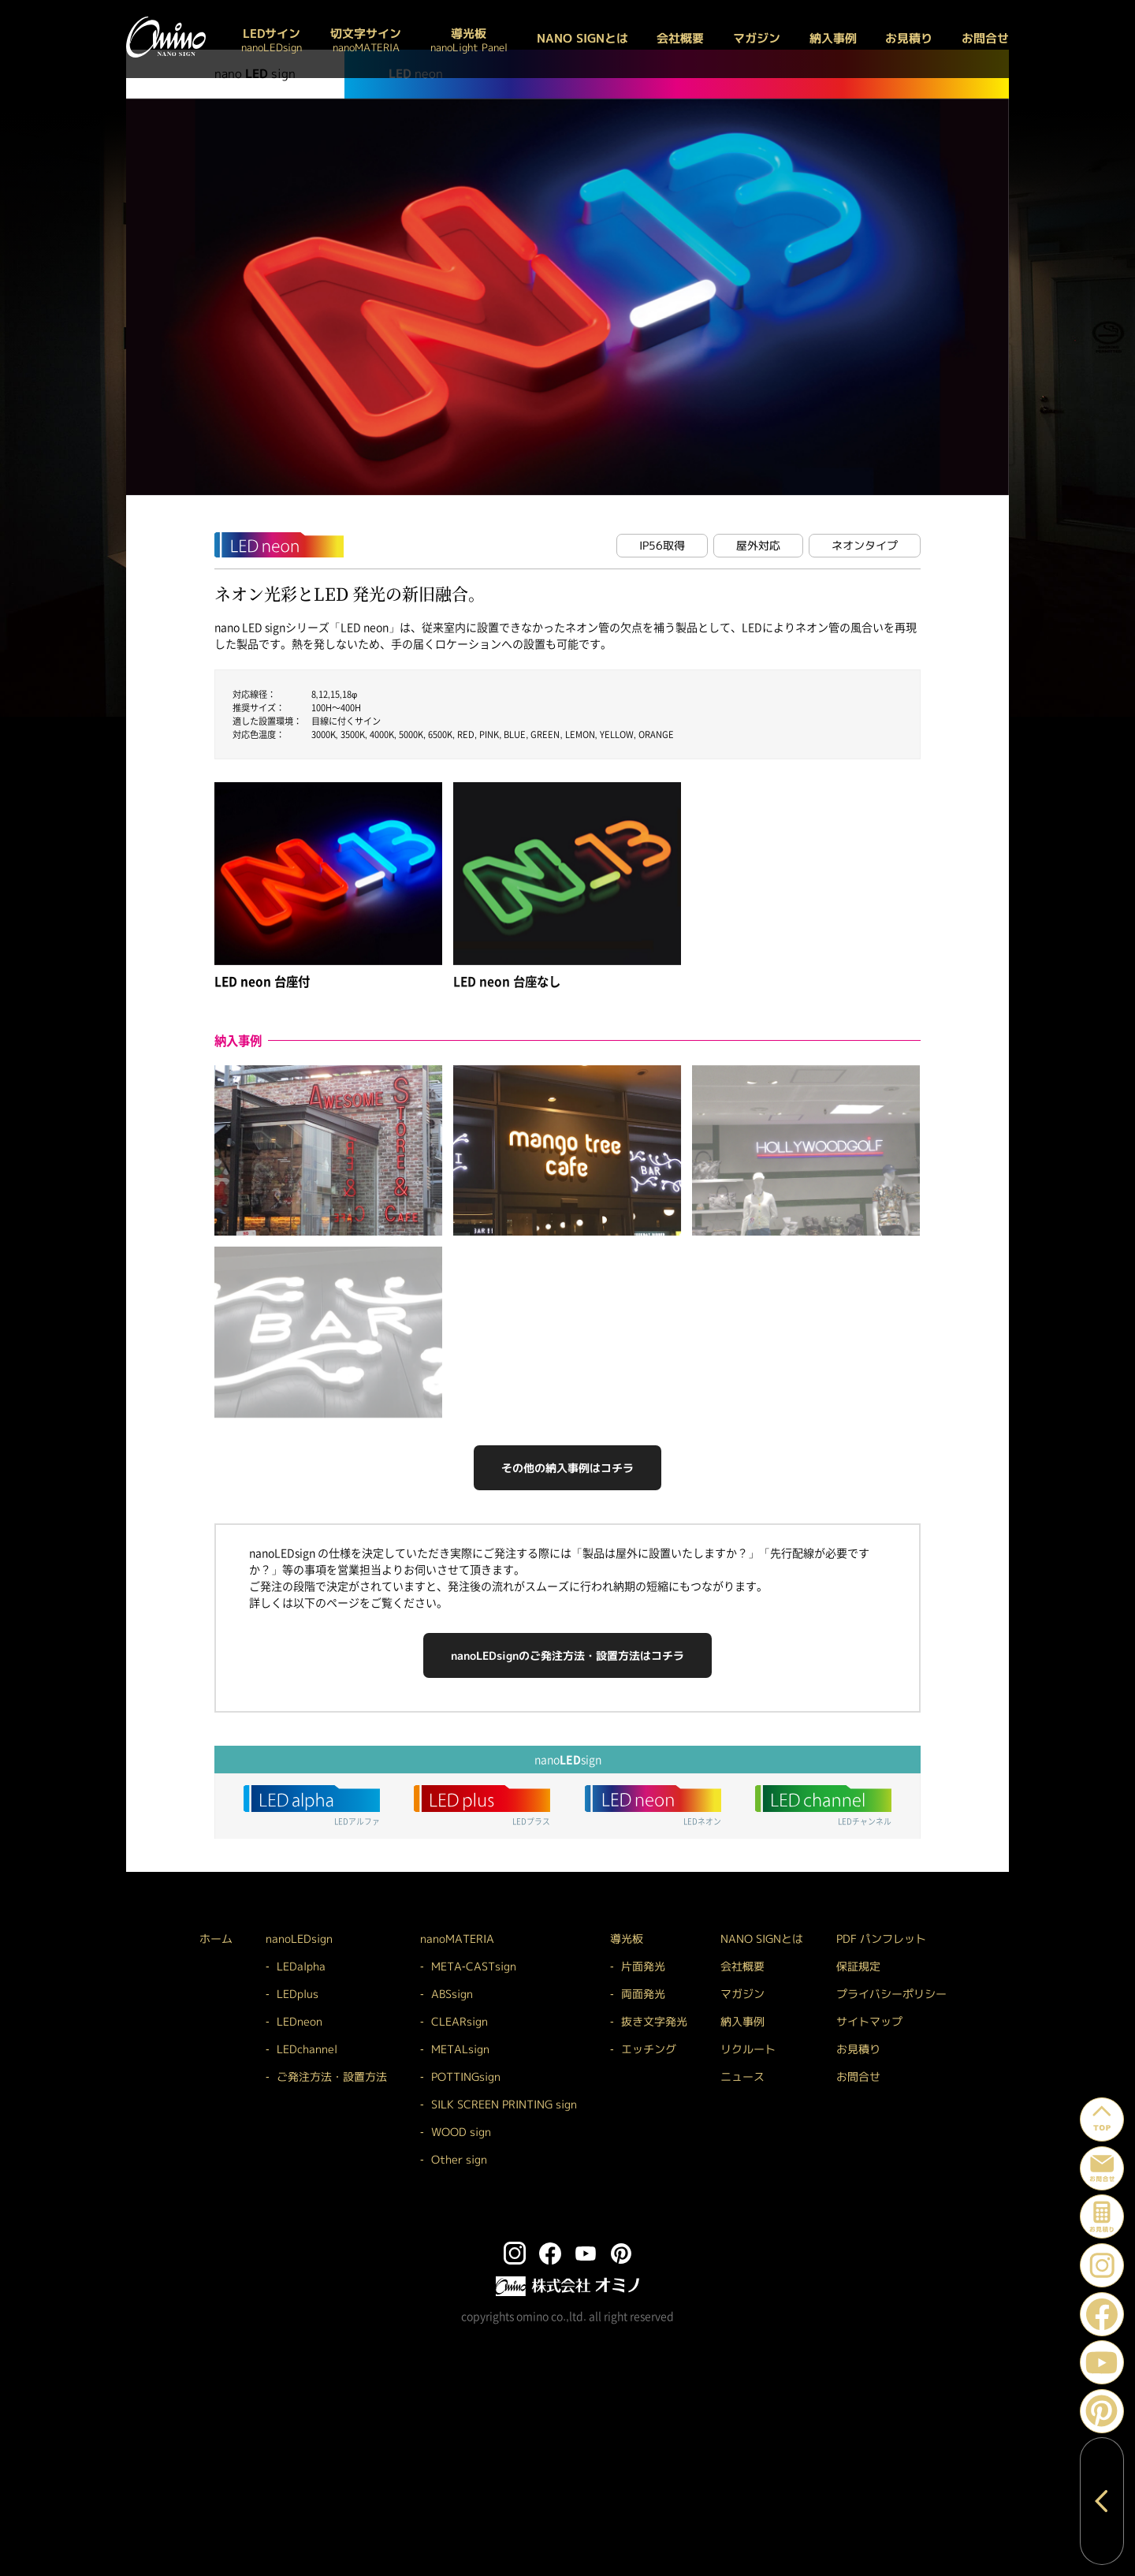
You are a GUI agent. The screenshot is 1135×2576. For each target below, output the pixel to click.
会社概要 (680, 38)
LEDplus (297, 1993)
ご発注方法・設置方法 (332, 2076)
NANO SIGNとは (582, 38)
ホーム (216, 1938)
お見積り (908, 38)
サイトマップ (869, 2021)
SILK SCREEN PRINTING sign (504, 2104)
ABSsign (452, 1993)
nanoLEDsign (299, 1938)
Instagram (1123, 2252)
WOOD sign (461, 2131)
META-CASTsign (473, 1966)
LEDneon (299, 2021)
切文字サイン (365, 39)
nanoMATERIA (457, 1938)
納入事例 (833, 38)
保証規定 (858, 1966)
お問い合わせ (1123, 2155)
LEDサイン (271, 39)
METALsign (460, 2048)
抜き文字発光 (654, 2021)
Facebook (1123, 2301)
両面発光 (643, 1993)
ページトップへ (1123, 2106)
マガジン (756, 38)
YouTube (1123, 2349)
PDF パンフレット (881, 1938)
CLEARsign (459, 2021)
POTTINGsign (466, 2076)
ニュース (742, 2076)
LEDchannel (307, 2048)
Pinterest (1123, 2398)
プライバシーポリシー (891, 1993)
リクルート (748, 2048)
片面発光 (643, 1966)
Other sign (459, 2159)
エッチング (648, 2048)
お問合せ (985, 38)
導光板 (469, 39)
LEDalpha (301, 1966)
